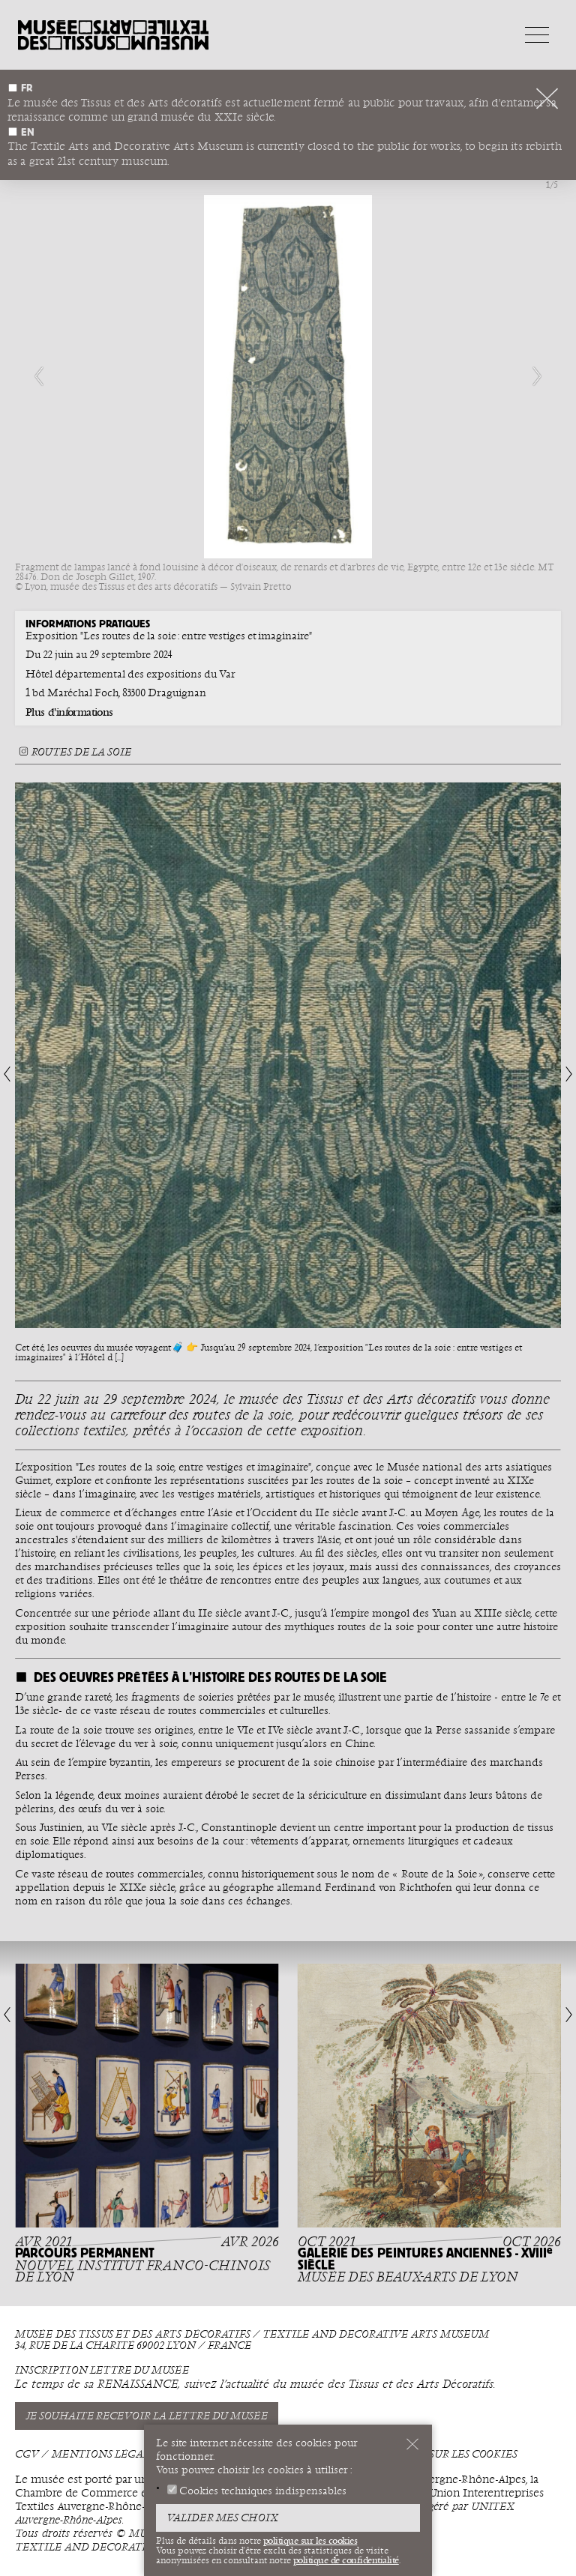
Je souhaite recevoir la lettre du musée (147, 2416)
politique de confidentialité (346, 2560)
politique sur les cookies (310, 2541)
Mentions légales (106, 2454)
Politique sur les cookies (443, 2454)
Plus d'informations (69, 712)
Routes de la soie (73, 752)
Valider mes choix (222, 2518)
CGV (26, 2454)
